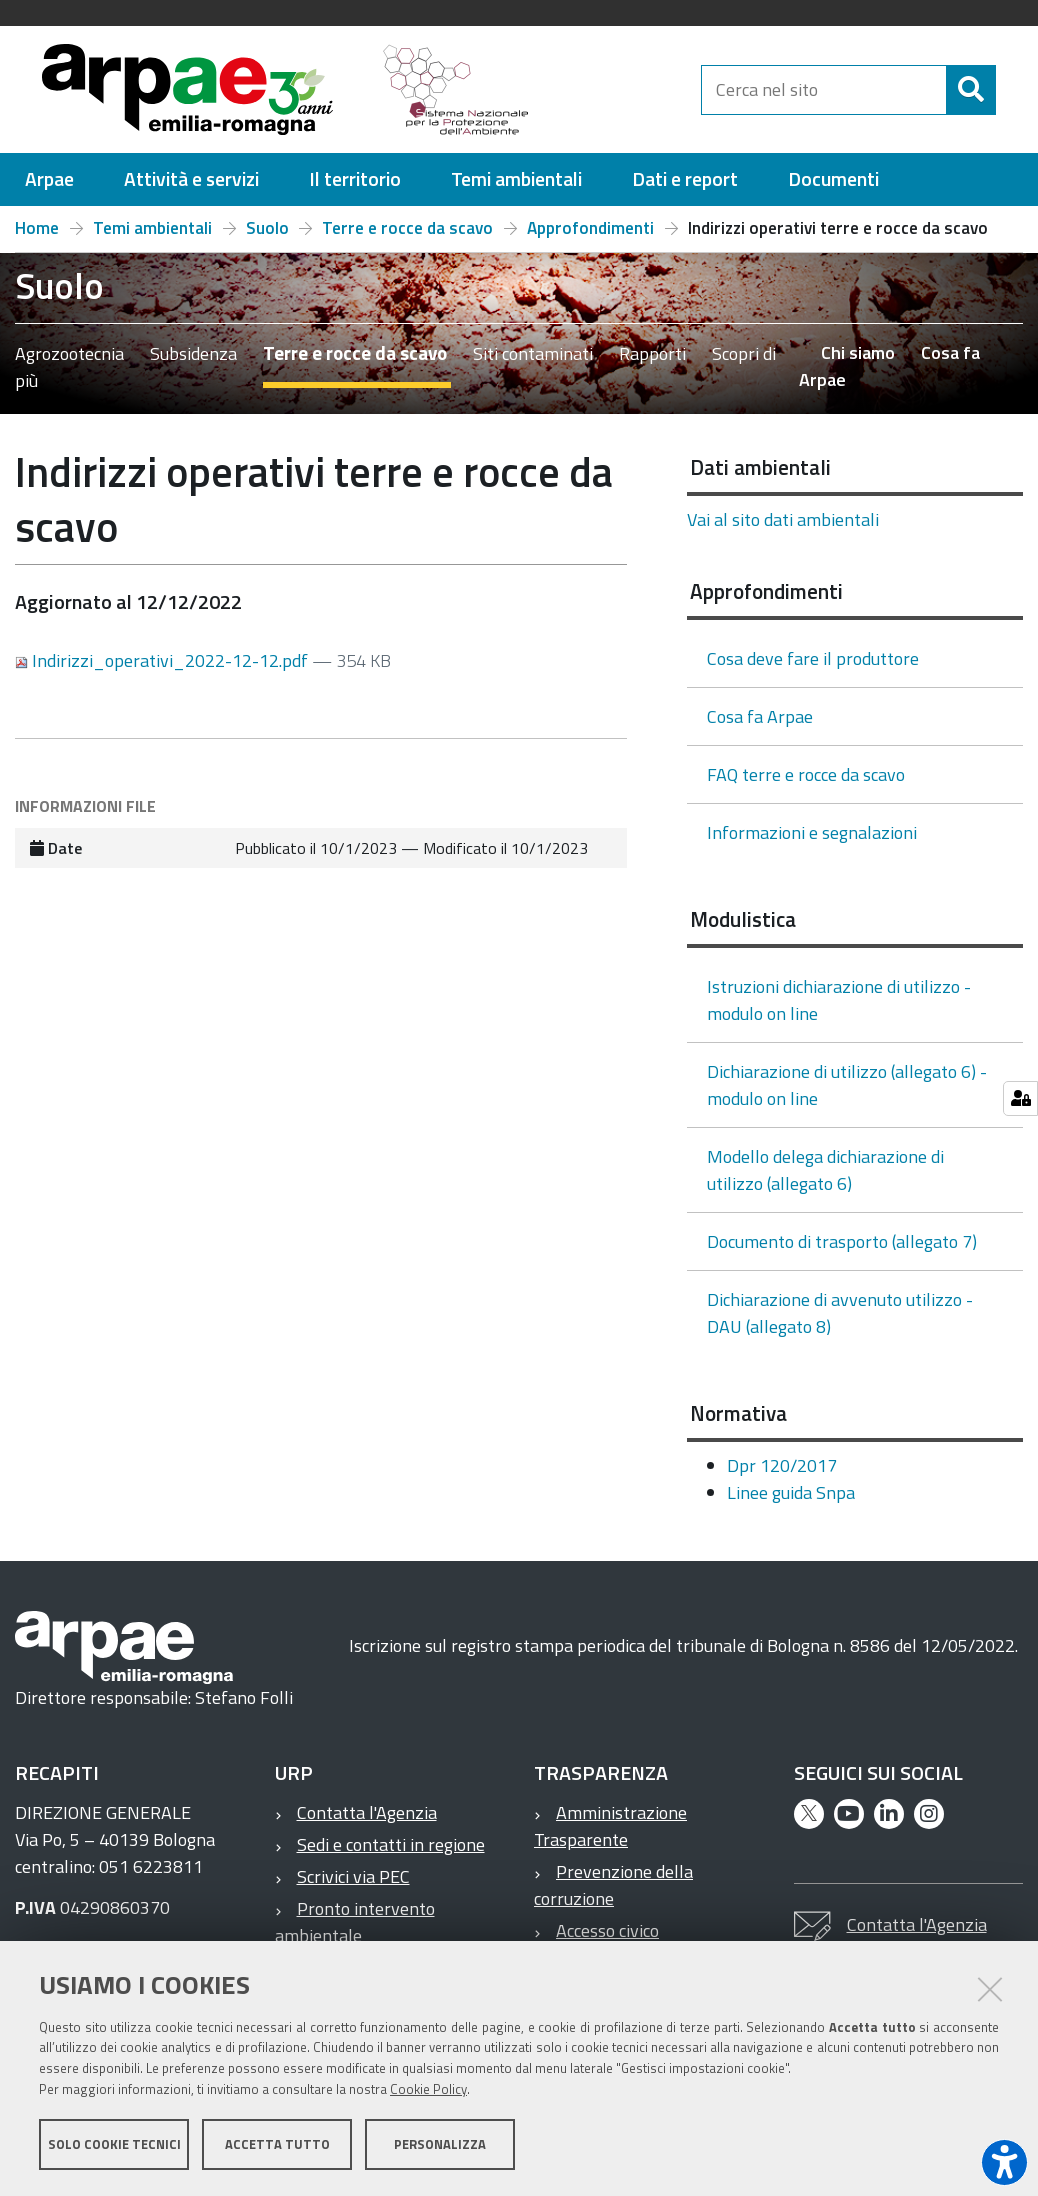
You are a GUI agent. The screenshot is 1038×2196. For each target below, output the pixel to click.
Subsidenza (193, 362)
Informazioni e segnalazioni (812, 841)
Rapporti (652, 362)
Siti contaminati (533, 362)
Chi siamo (858, 361)
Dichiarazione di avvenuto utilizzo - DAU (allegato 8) (840, 1322)
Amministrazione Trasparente (610, 1835)
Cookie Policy (428, 2089)
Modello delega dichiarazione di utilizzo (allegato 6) (825, 1179)
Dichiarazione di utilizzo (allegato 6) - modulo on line (847, 1094)
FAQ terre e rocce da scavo (806, 783)
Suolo (267, 237)
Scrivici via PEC (353, 1885)
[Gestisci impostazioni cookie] (1020, 1098)
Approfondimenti (590, 237)
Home (37, 237)
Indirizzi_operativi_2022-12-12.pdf (163, 669)
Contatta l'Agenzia (367, 1821)
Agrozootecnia (69, 362)
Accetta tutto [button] (277, 2144)
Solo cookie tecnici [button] (114, 2144)
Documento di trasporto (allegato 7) (842, 1250)
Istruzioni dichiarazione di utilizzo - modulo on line (839, 1009)
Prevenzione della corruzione (613, 1894)
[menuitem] (49, 188)
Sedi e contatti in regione (391, 1853)
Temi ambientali (152, 237)
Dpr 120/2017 (782, 1474)
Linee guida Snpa (791, 1501)
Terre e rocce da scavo (407, 237)
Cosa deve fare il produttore (813, 667)
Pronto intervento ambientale (355, 1931)
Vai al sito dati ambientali (783, 528)
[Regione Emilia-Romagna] (655, 94)
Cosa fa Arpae (760, 725)
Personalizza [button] (440, 2144)
